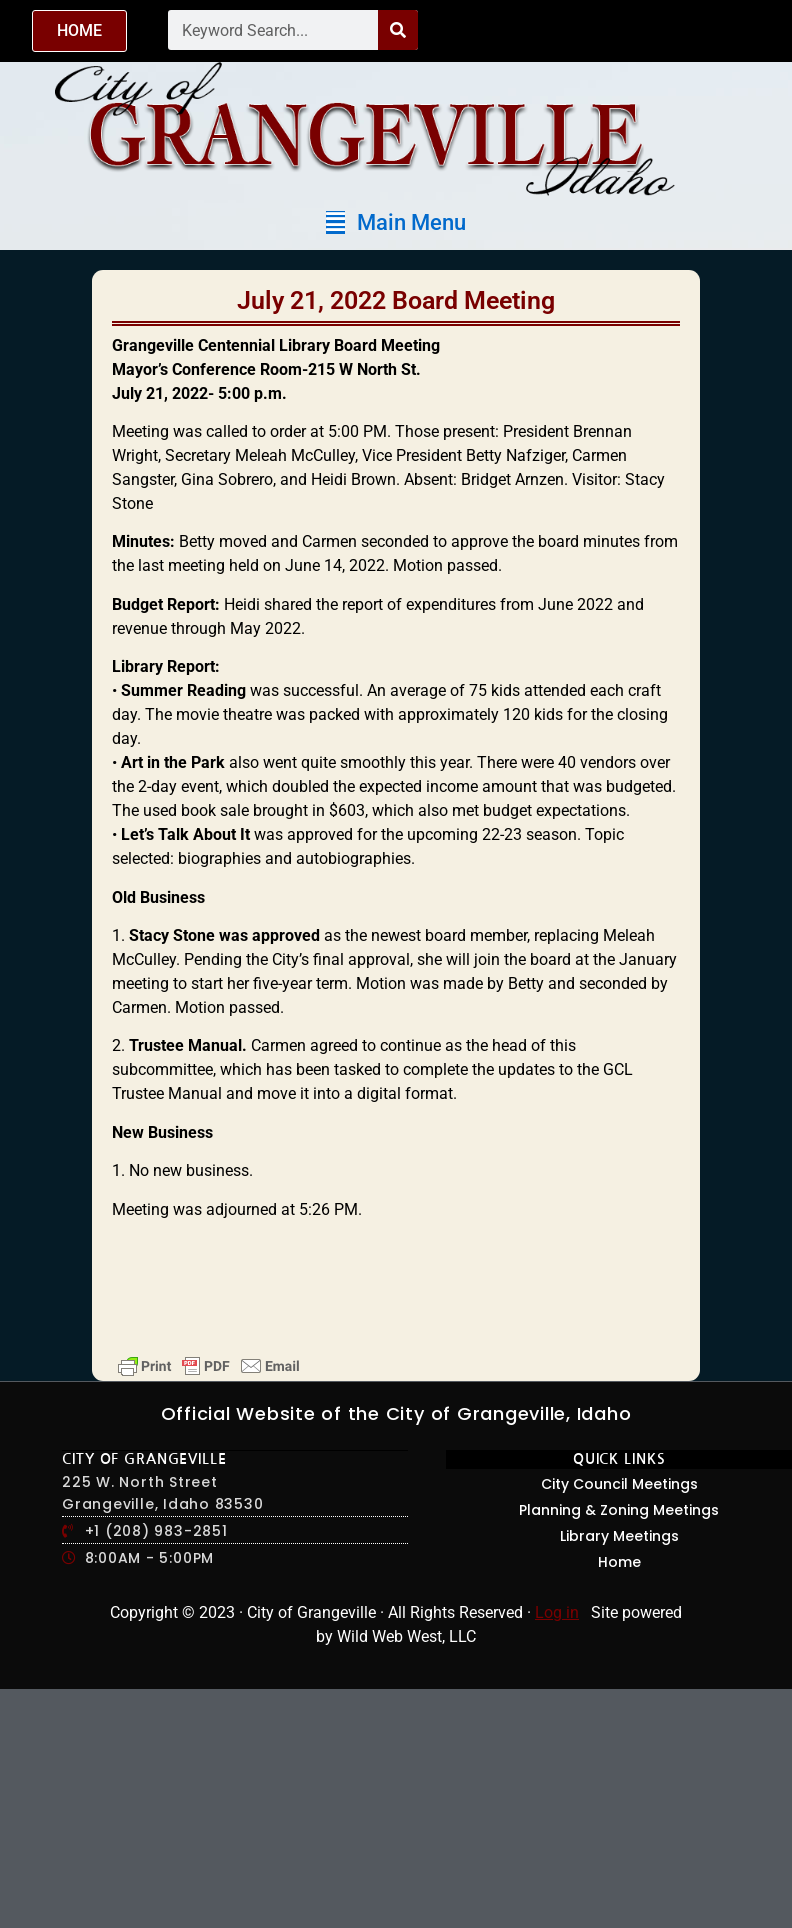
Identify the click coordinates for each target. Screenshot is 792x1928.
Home (619, 1562)
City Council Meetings (619, 1484)
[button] (396, 222)
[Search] (398, 30)
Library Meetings (619, 1536)
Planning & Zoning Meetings (619, 1510)
